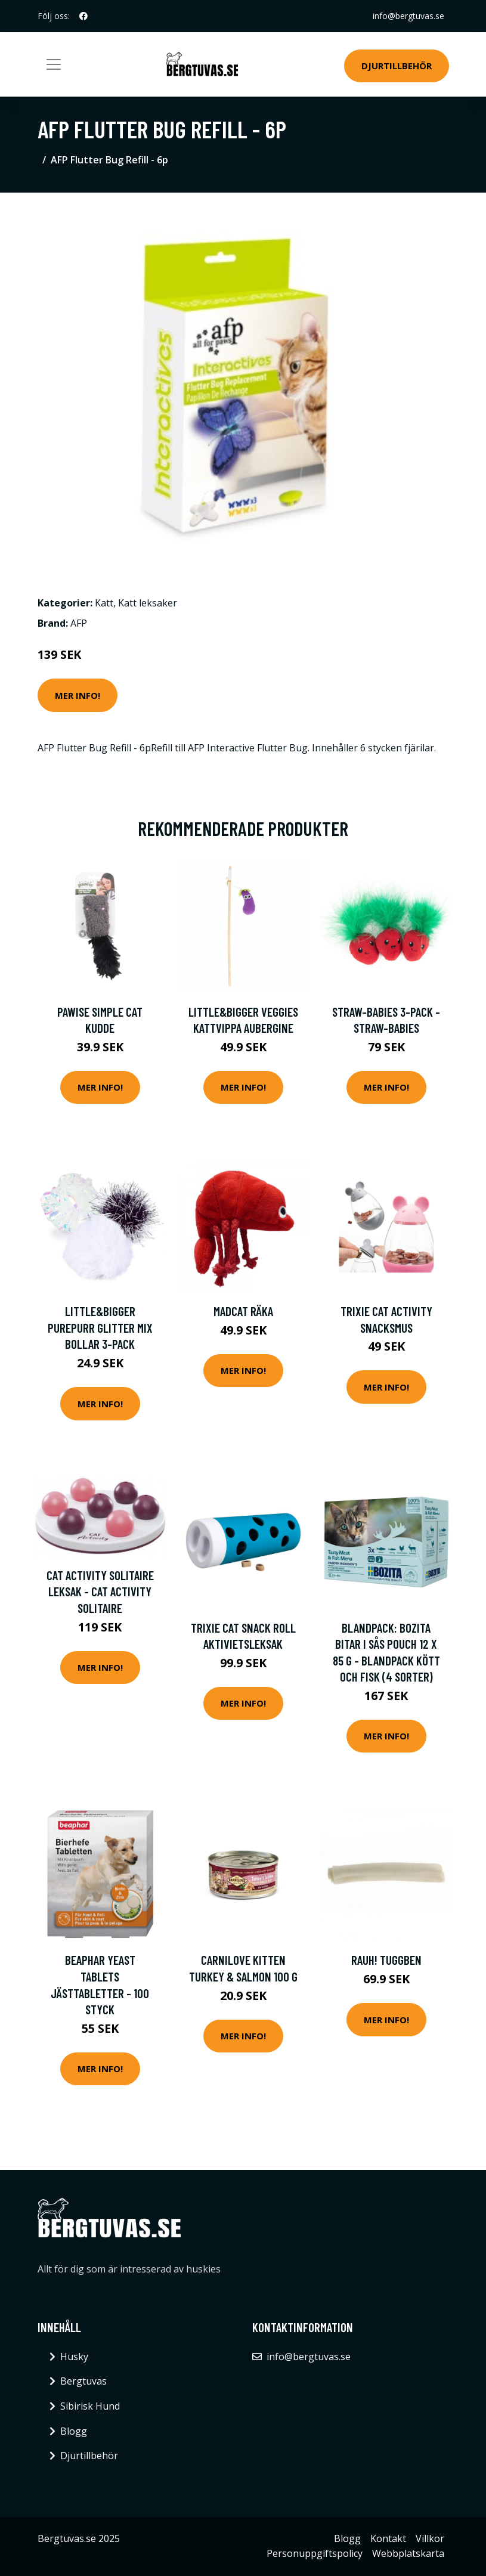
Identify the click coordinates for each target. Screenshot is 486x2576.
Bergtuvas (83, 2381)
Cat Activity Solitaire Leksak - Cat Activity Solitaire (100, 1591)
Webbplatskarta (408, 2553)
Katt (104, 602)
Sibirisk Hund (90, 2406)
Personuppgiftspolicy (315, 2553)
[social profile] (83, 16)
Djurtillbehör (396, 66)
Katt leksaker (147, 602)
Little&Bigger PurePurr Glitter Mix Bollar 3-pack (100, 1327)
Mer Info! (77, 695)
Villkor (430, 2538)
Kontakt (388, 2538)
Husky (74, 2356)
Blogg (73, 2431)
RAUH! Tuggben (386, 1959)
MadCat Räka (243, 1311)
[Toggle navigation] (54, 64)
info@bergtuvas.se (408, 15)
